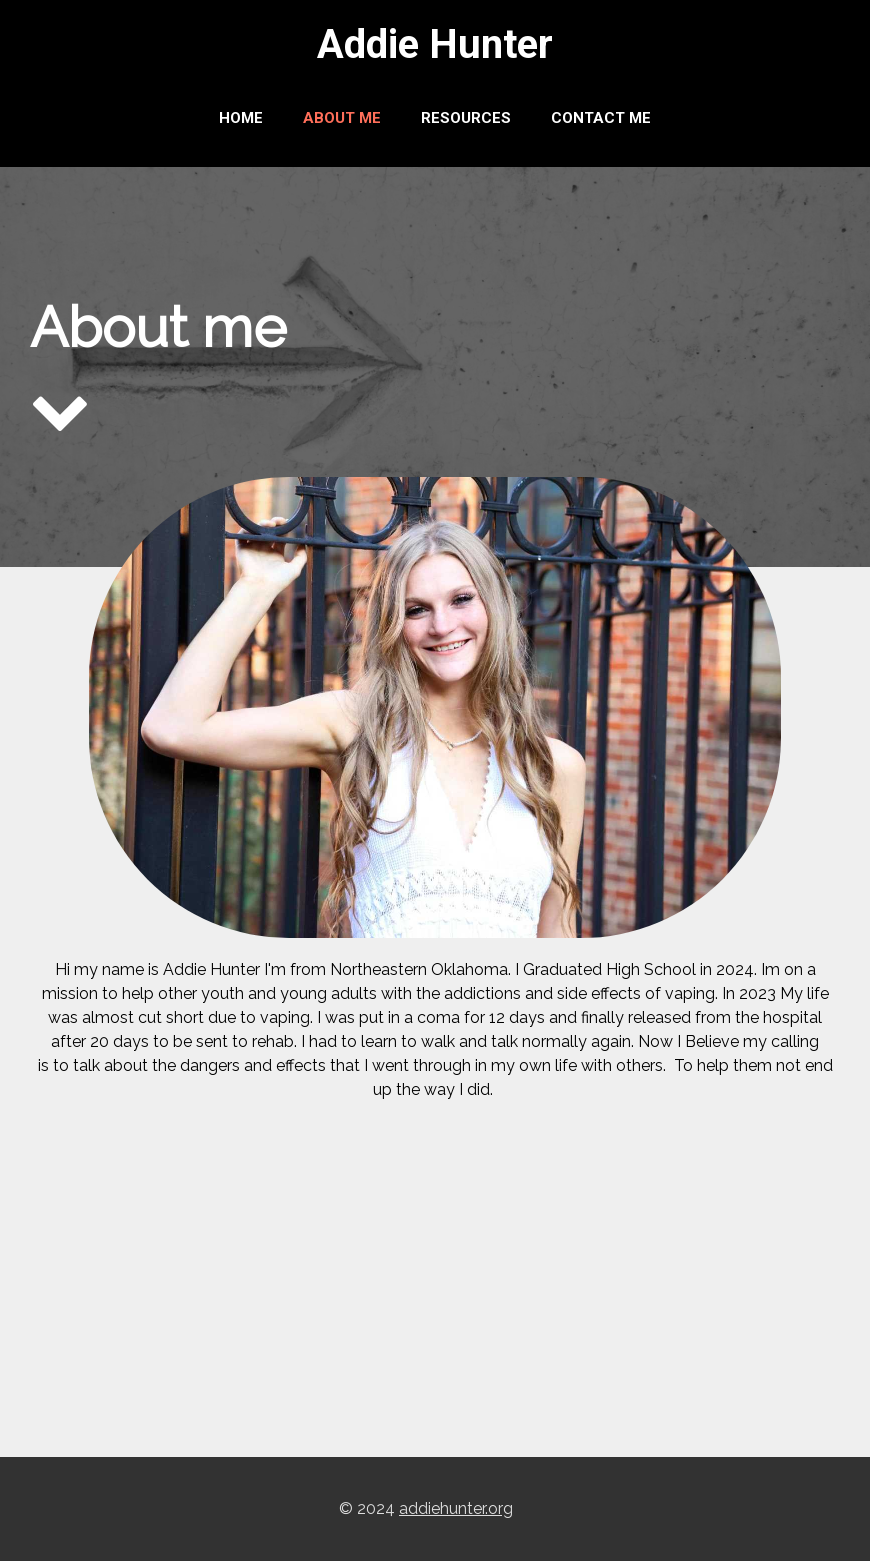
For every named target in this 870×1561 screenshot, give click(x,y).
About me (342, 118)
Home (241, 118)
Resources (466, 118)
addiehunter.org (456, 1508)
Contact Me (601, 118)
